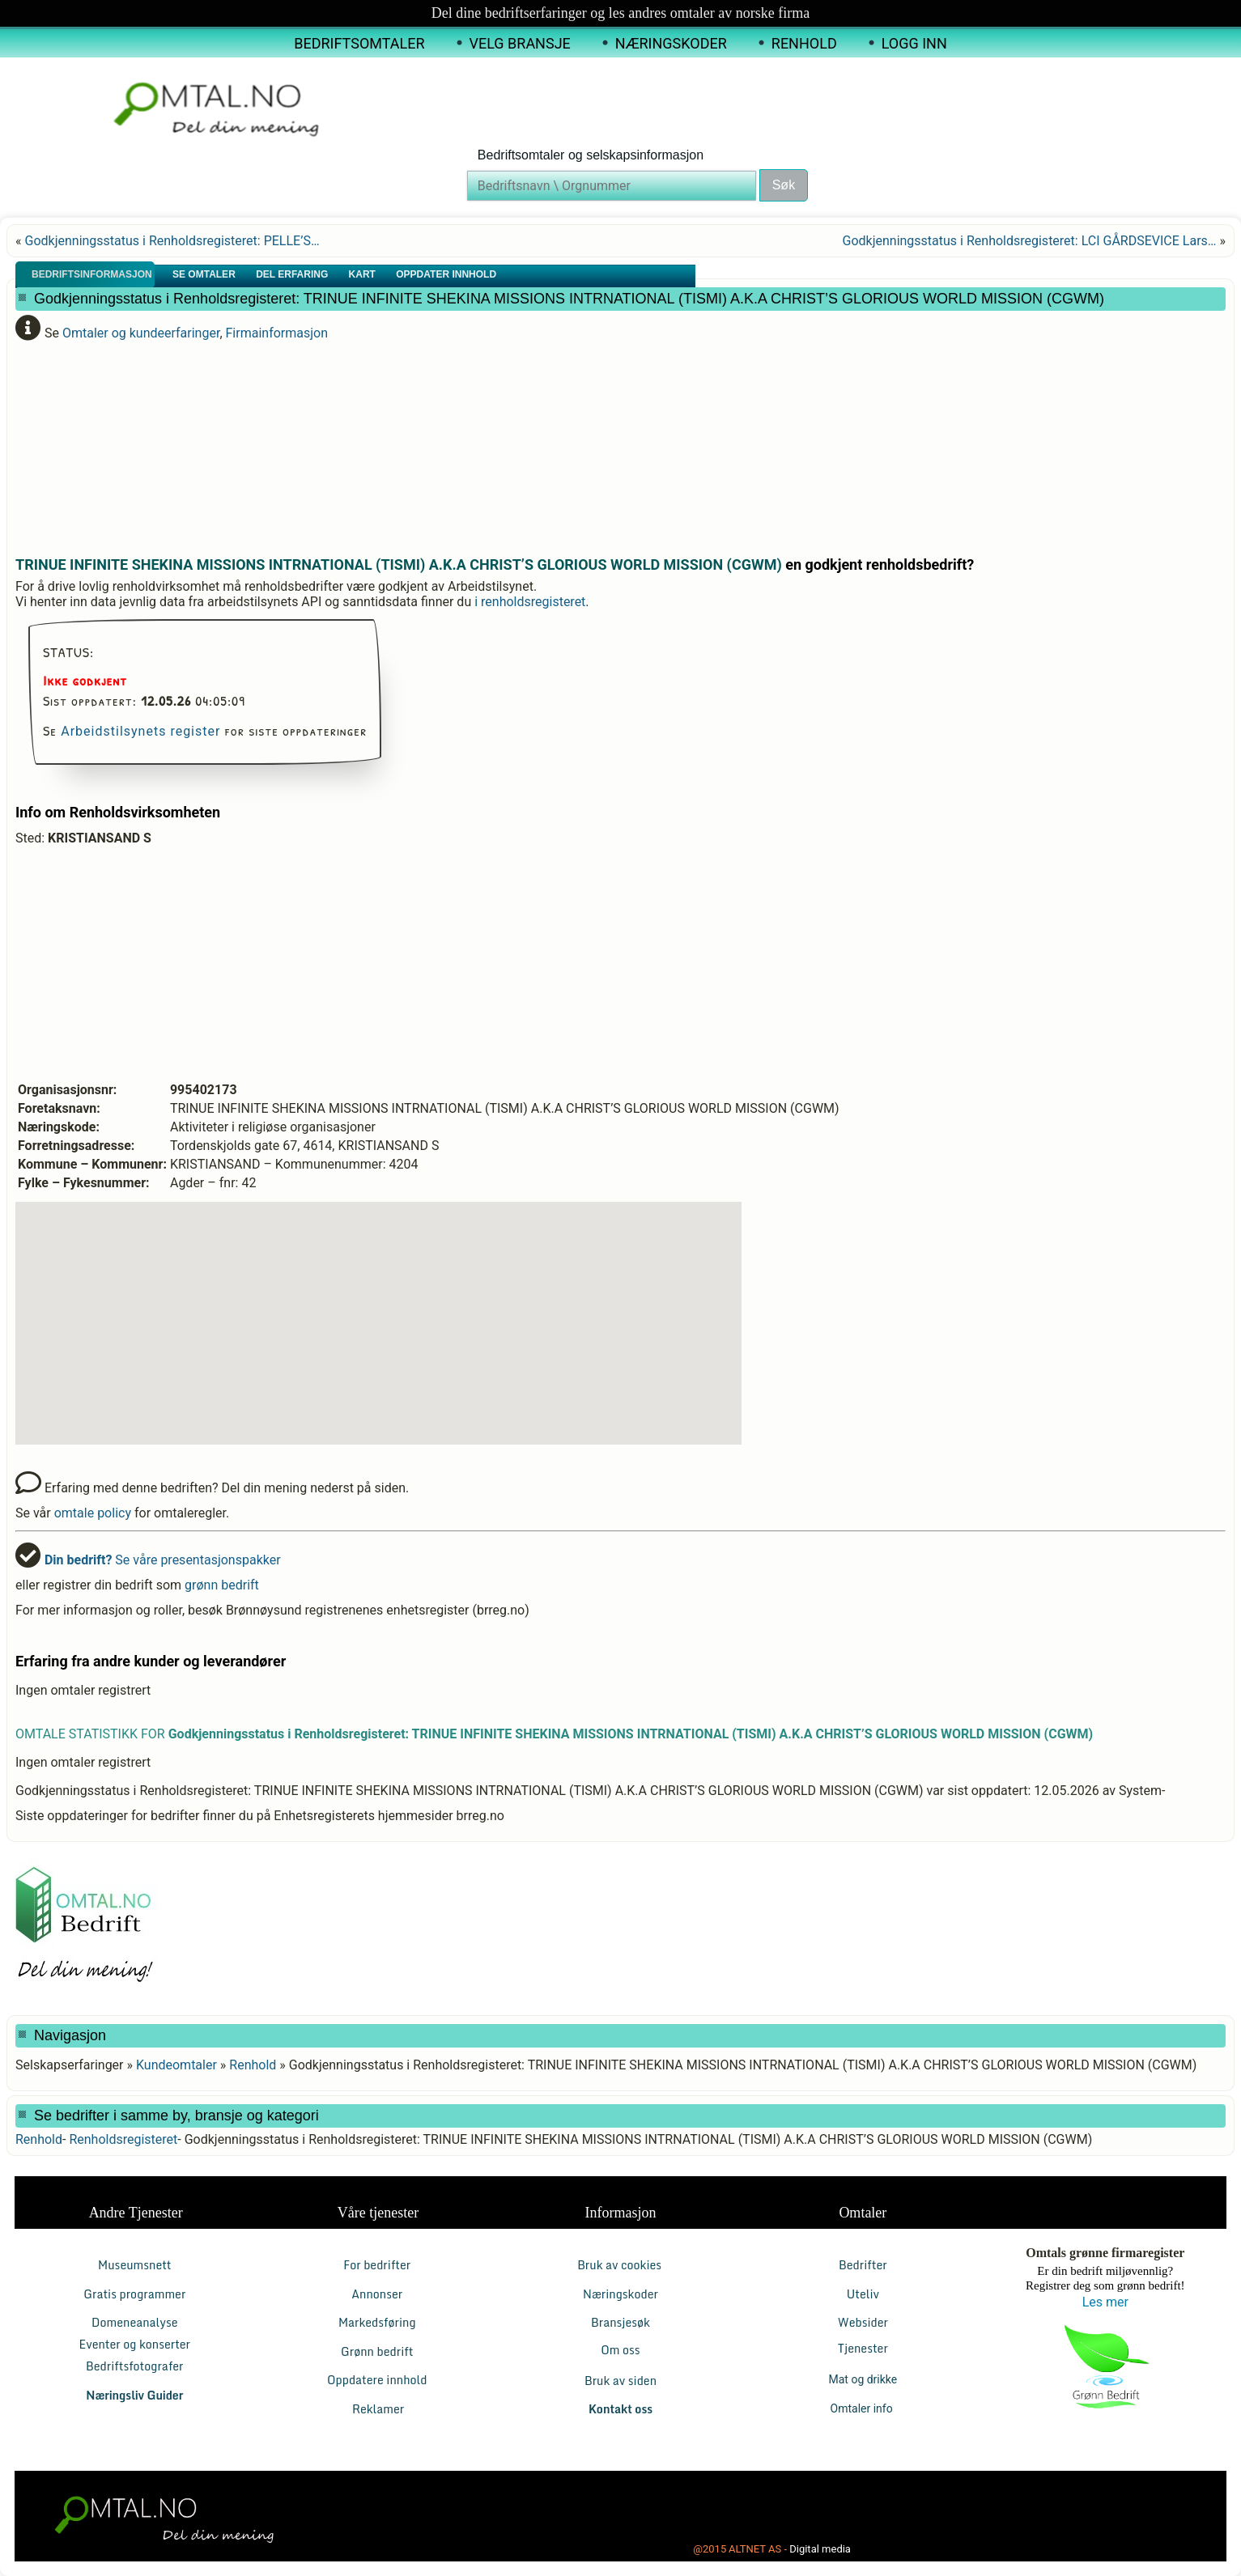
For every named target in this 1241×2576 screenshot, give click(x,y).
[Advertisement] (408, 442)
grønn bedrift (222, 1585)
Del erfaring (293, 274)
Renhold (804, 43)
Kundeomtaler (176, 2065)
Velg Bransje (520, 43)
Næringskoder (671, 43)
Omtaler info (863, 2408)
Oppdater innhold (447, 274)
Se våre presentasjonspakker (163, 1560)
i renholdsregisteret (529, 601)
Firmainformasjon (277, 333)
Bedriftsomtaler (359, 43)
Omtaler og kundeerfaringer (140, 333)
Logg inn (914, 43)
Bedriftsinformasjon (93, 274)
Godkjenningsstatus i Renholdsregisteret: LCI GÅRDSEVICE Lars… (1030, 240)
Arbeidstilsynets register (140, 731)
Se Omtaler (205, 274)
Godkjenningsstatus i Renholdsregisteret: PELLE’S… (171, 240)
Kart (364, 274)
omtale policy (92, 1513)
